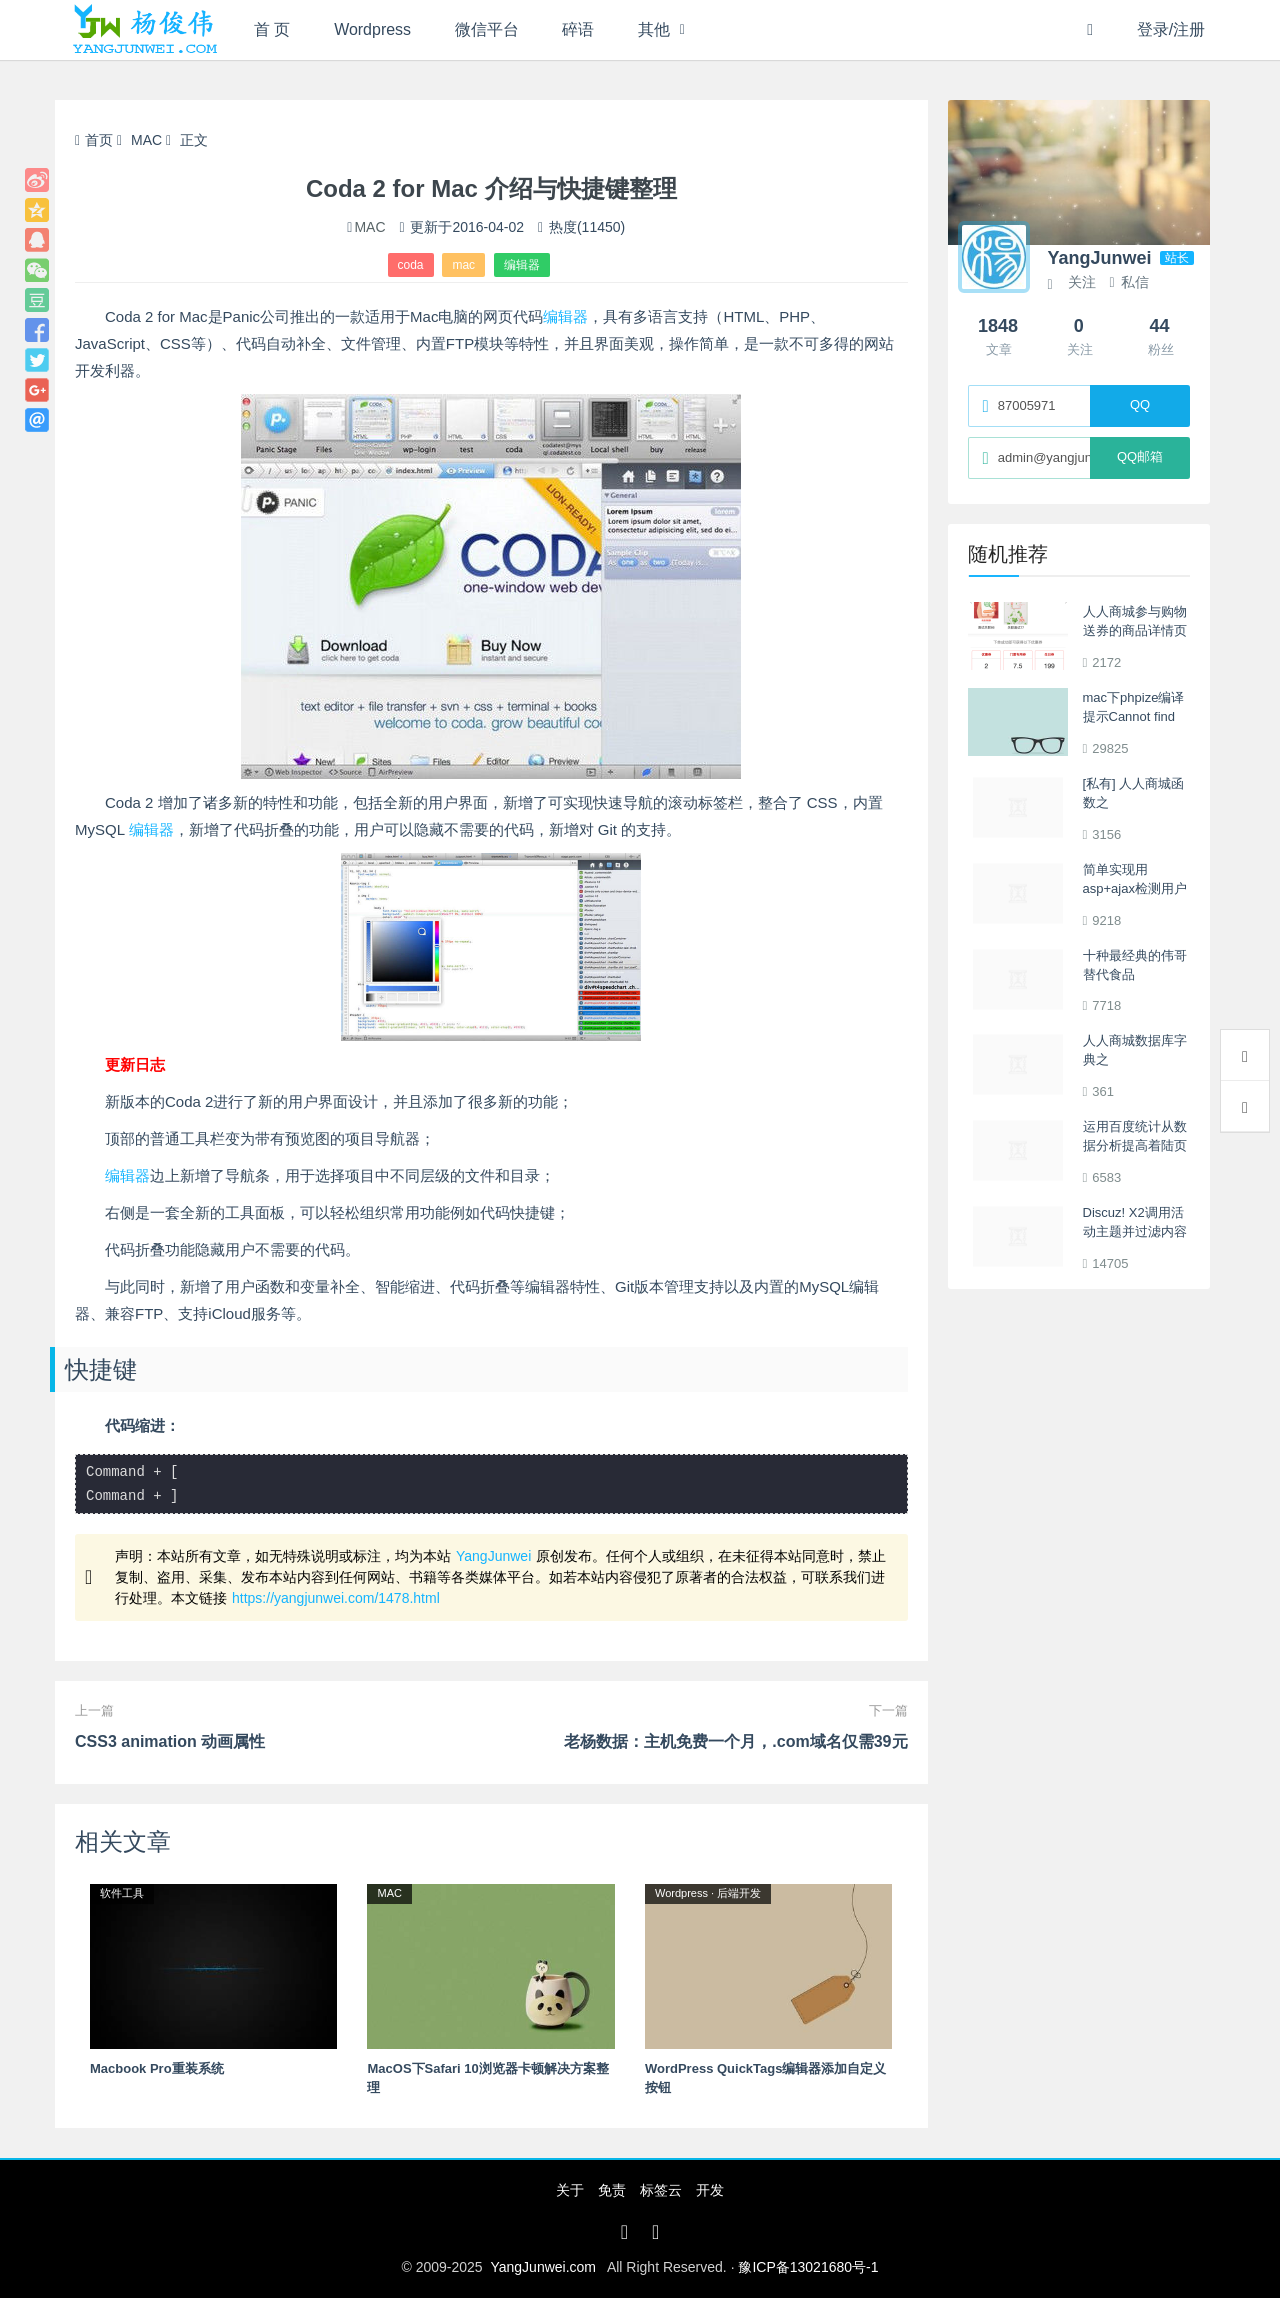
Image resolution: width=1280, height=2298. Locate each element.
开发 (710, 2190)
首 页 (272, 29)
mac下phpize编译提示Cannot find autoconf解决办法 (1134, 717)
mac (463, 265)
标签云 (661, 2190)
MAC (146, 140)
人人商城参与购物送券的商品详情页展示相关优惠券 (1135, 631)
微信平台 (487, 29)
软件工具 (122, 1893)
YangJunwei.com (543, 2267)
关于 (570, 2190)
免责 (612, 2190)
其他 (655, 29)
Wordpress (373, 29)
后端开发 (739, 1893)
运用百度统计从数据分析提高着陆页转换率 (1135, 1146)
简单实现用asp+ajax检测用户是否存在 (1135, 889)
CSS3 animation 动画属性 (170, 1741)
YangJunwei (493, 1556)
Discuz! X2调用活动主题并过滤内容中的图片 (1135, 1232)
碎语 (579, 29)
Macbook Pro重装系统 (157, 2068)
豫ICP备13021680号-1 (808, 2267)
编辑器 (522, 265)
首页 (94, 140)
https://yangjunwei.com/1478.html (336, 1598)
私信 (1128, 282)
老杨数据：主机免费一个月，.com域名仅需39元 (735, 1741)
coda (411, 265)
